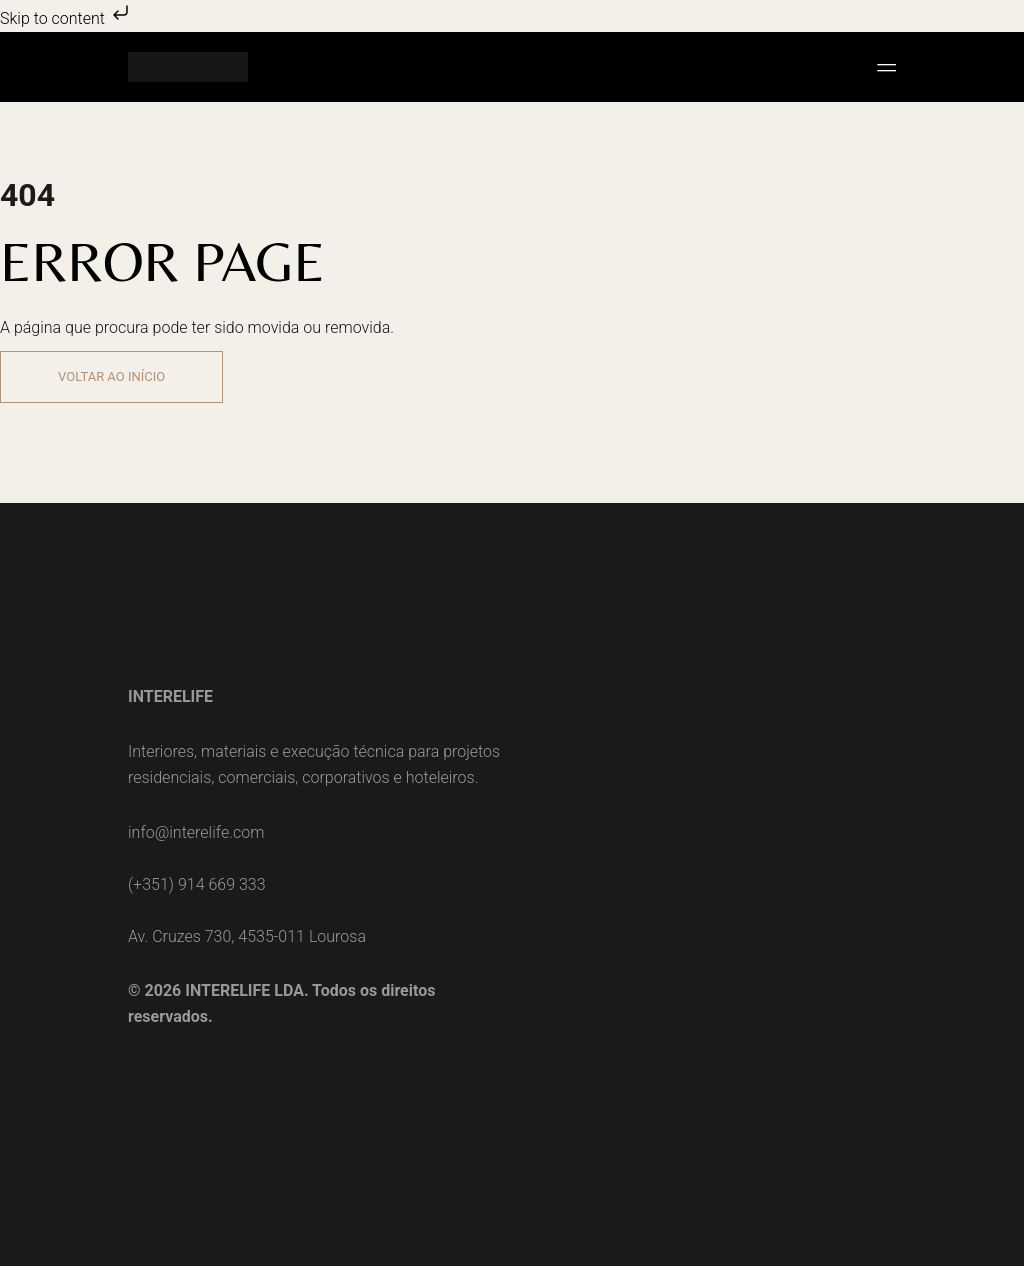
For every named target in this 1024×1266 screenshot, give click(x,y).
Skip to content (66, 18)
